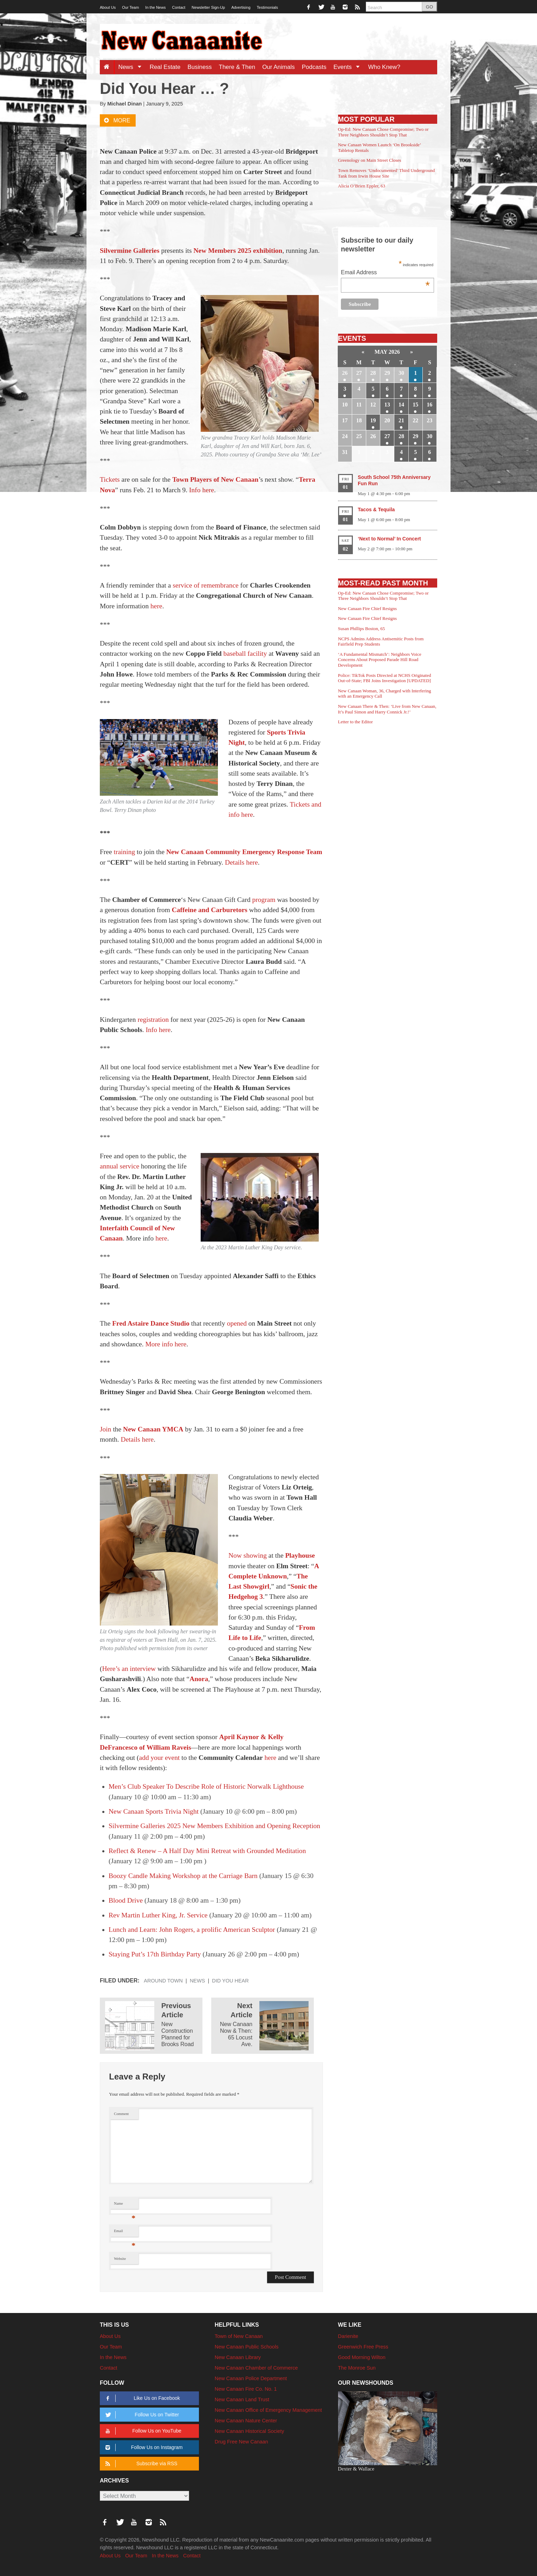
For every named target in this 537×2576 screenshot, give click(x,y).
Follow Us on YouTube (142, 2431)
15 (415, 405)
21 (401, 420)
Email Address (385, 273)
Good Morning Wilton (362, 2357)
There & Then (237, 67)
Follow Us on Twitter (141, 2414)
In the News (155, 7)
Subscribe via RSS (140, 2463)
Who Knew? (384, 67)
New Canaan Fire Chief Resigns (367, 608)
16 (429, 405)
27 (359, 373)
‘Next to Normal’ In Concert (389, 539)
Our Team (130, 7)
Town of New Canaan (239, 2336)
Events (349, 67)
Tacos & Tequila (376, 509)
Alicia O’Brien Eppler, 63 (362, 185)
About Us (108, 7)
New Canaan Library (238, 2357)
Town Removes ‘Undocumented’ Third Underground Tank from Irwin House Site (386, 173)
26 (345, 373)
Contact (178, 7)
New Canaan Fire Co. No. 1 (246, 2389)
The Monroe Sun (357, 2368)
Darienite (348, 2336)
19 (373, 420)
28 (373, 373)
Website (120, 2259)
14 (401, 405)
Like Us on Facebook (141, 2398)
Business (200, 67)
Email (124, 2232)
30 (401, 373)
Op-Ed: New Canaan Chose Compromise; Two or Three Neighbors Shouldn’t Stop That (383, 132)
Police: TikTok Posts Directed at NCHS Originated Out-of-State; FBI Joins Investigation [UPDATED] (384, 678)
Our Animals (278, 67)
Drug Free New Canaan (241, 2441)
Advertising (240, 7)
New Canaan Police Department (251, 2378)
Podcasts (314, 67)
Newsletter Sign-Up (208, 7)
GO (429, 6)
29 (387, 373)
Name (124, 2205)
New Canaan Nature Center (246, 2420)
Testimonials (267, 7)
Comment (121, 2114)
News (132, 67)
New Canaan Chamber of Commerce (256, 2368)
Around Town (163, 1981)
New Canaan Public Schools (247, 2347)
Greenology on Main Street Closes (369, 160)
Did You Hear (230, 1981)
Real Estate (165, 67)
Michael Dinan (124, 104)
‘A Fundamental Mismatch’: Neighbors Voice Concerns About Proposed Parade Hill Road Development (379, 660)
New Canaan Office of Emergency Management (268, 2410)
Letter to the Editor (355, 721)
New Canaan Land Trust (242, 2399)
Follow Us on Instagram (143, 2447)
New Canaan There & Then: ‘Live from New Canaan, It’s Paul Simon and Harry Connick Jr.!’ (387, 709)
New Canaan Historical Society (249, 2431)
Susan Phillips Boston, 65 (361, 628)
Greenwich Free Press (363, 2347)
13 (387, 405)
